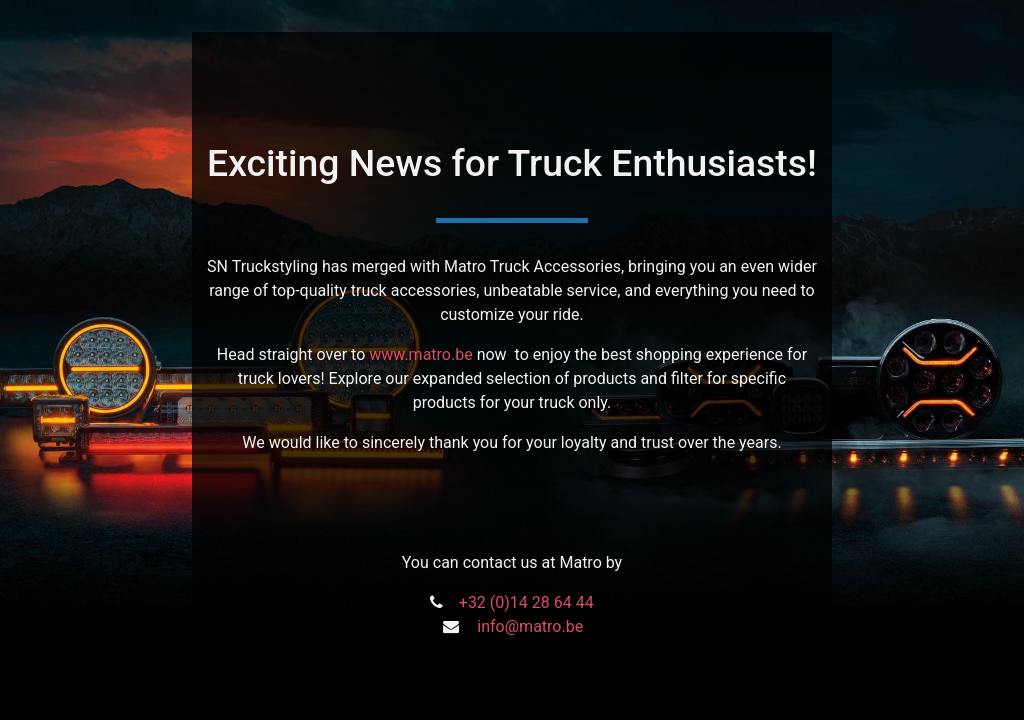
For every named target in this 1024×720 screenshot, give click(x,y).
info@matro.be (530, 626)
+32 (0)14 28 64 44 (526, 602)
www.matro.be (420, 354)
